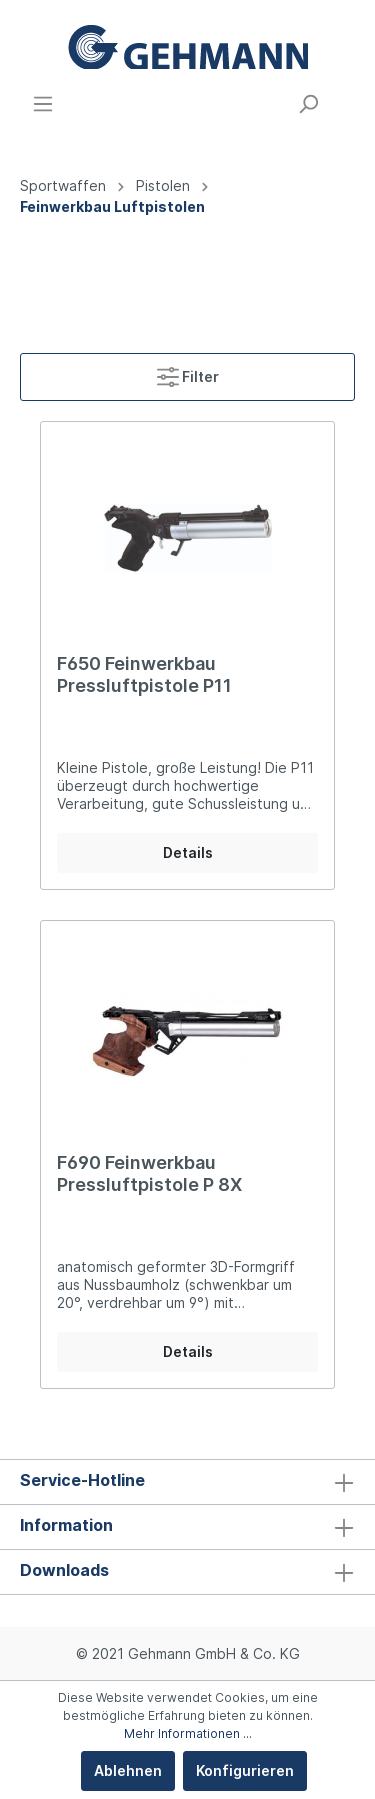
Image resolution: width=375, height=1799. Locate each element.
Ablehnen (128, 1770)
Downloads (64, 1570)
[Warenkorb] (343, 97)
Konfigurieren (245, 1770)
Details (188, 852)
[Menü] (43, 104)
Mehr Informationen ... (188, 1733)
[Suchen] (308, 104)
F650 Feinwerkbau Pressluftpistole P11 (144, 674)
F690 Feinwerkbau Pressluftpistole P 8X (149, 1173)
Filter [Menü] (188, 372)
